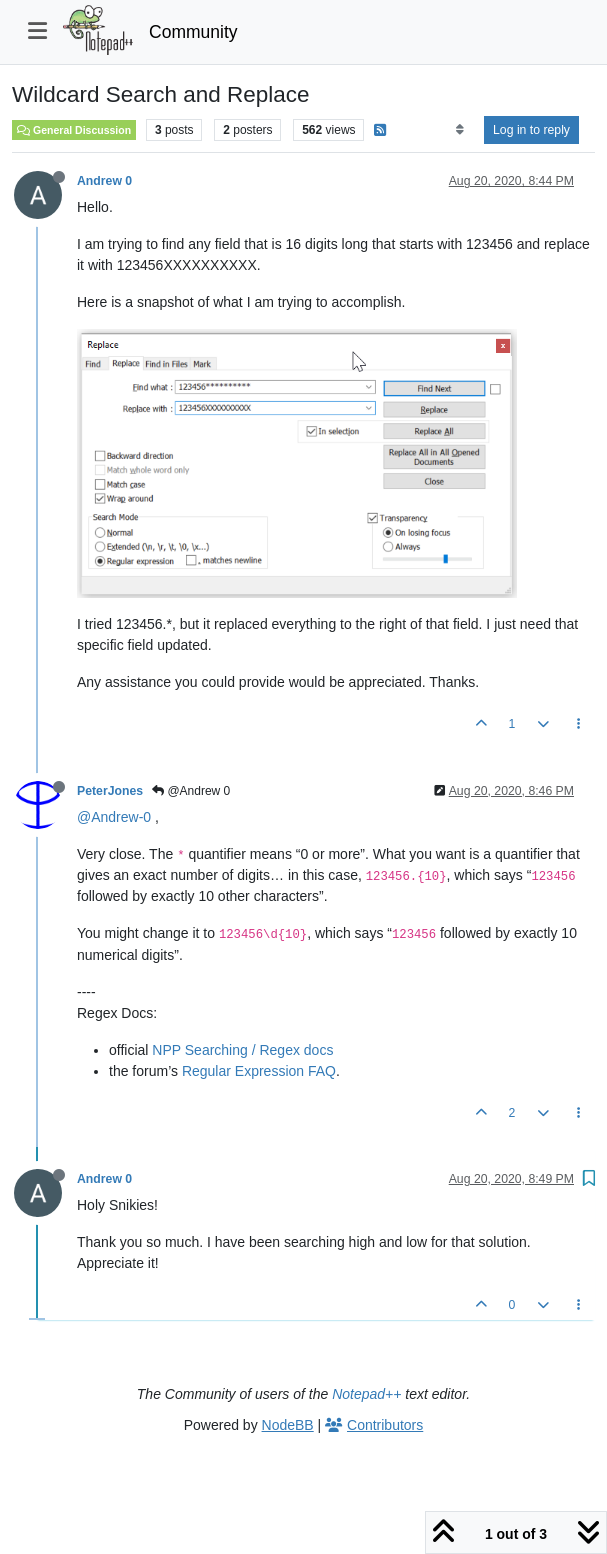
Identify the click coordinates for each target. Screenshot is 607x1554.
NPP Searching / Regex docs (242, 1050)
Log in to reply (531, 130)
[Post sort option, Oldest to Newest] (459, 130)
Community (193, 32)
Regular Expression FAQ (259, 1071)
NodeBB (288, 1425)
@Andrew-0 (114, 817)
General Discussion (74, 130)
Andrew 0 (104, 181)
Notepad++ (366, 1394)
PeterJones (110, 791)
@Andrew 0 (191, 791)
